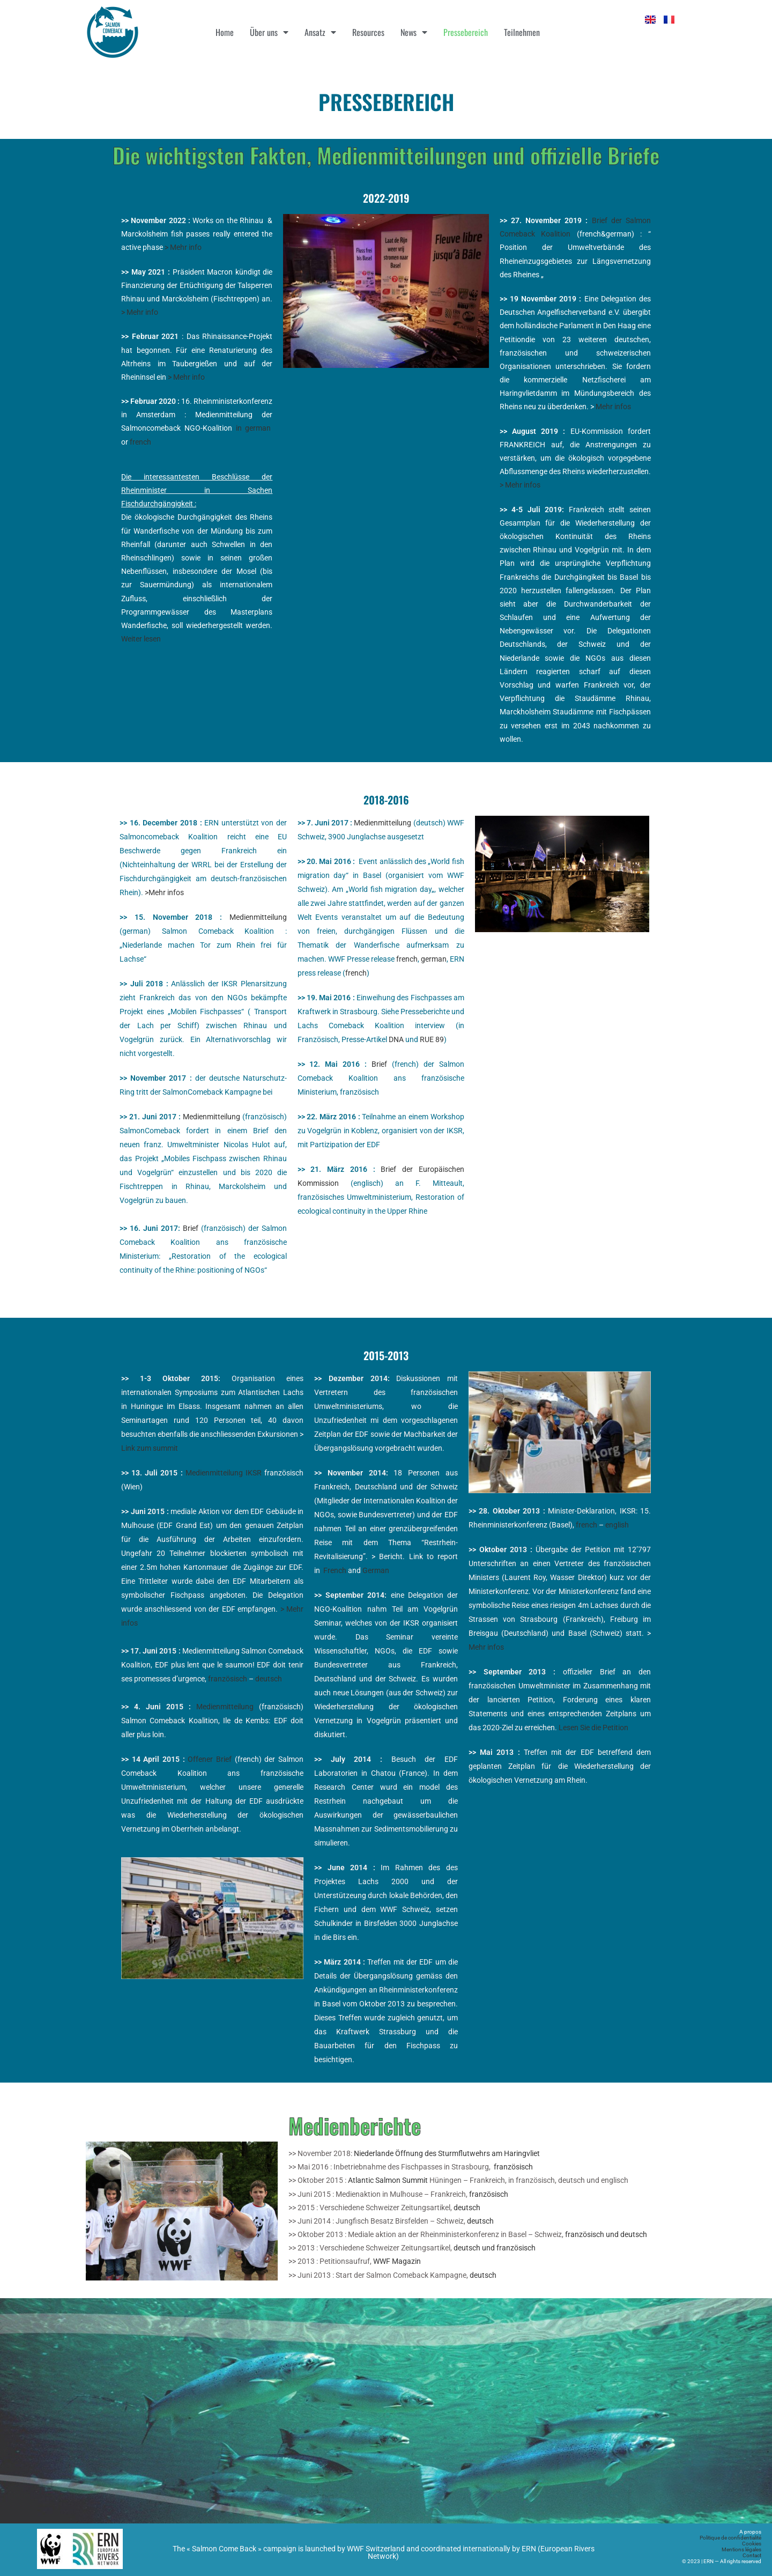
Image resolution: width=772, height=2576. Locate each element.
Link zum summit (149, 1448)
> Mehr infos (520, 485)
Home (225, 32)
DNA (396, 1039)
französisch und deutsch (606, 2234)
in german (253, 428)
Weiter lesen (141, 638)
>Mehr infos (164, 892)
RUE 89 (432, 1039)
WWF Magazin (397, 2261)
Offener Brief (210, 1759)
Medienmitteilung (258, 917)
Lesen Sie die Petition (593, 1727)
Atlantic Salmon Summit (388, 2180)
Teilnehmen (522, 32)
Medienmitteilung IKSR (223, 1472)
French (335, 1570)
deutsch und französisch (495, 2247)
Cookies (751, 2544)
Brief (190, 1228)
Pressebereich (465, 32)
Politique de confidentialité (730, 2538)
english (617, 1524)
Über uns (269, 32)
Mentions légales (741, 2549)
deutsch (268, 1678)
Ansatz (320, 32)
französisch (227, 1678)
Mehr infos (613, 406)
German (375, 1570)
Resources (368, 32)
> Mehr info (183, 247)
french (140, 442)
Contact (752, 2555)
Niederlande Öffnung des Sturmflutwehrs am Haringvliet (447, 2153)
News (413, 32)
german (434, 959)
